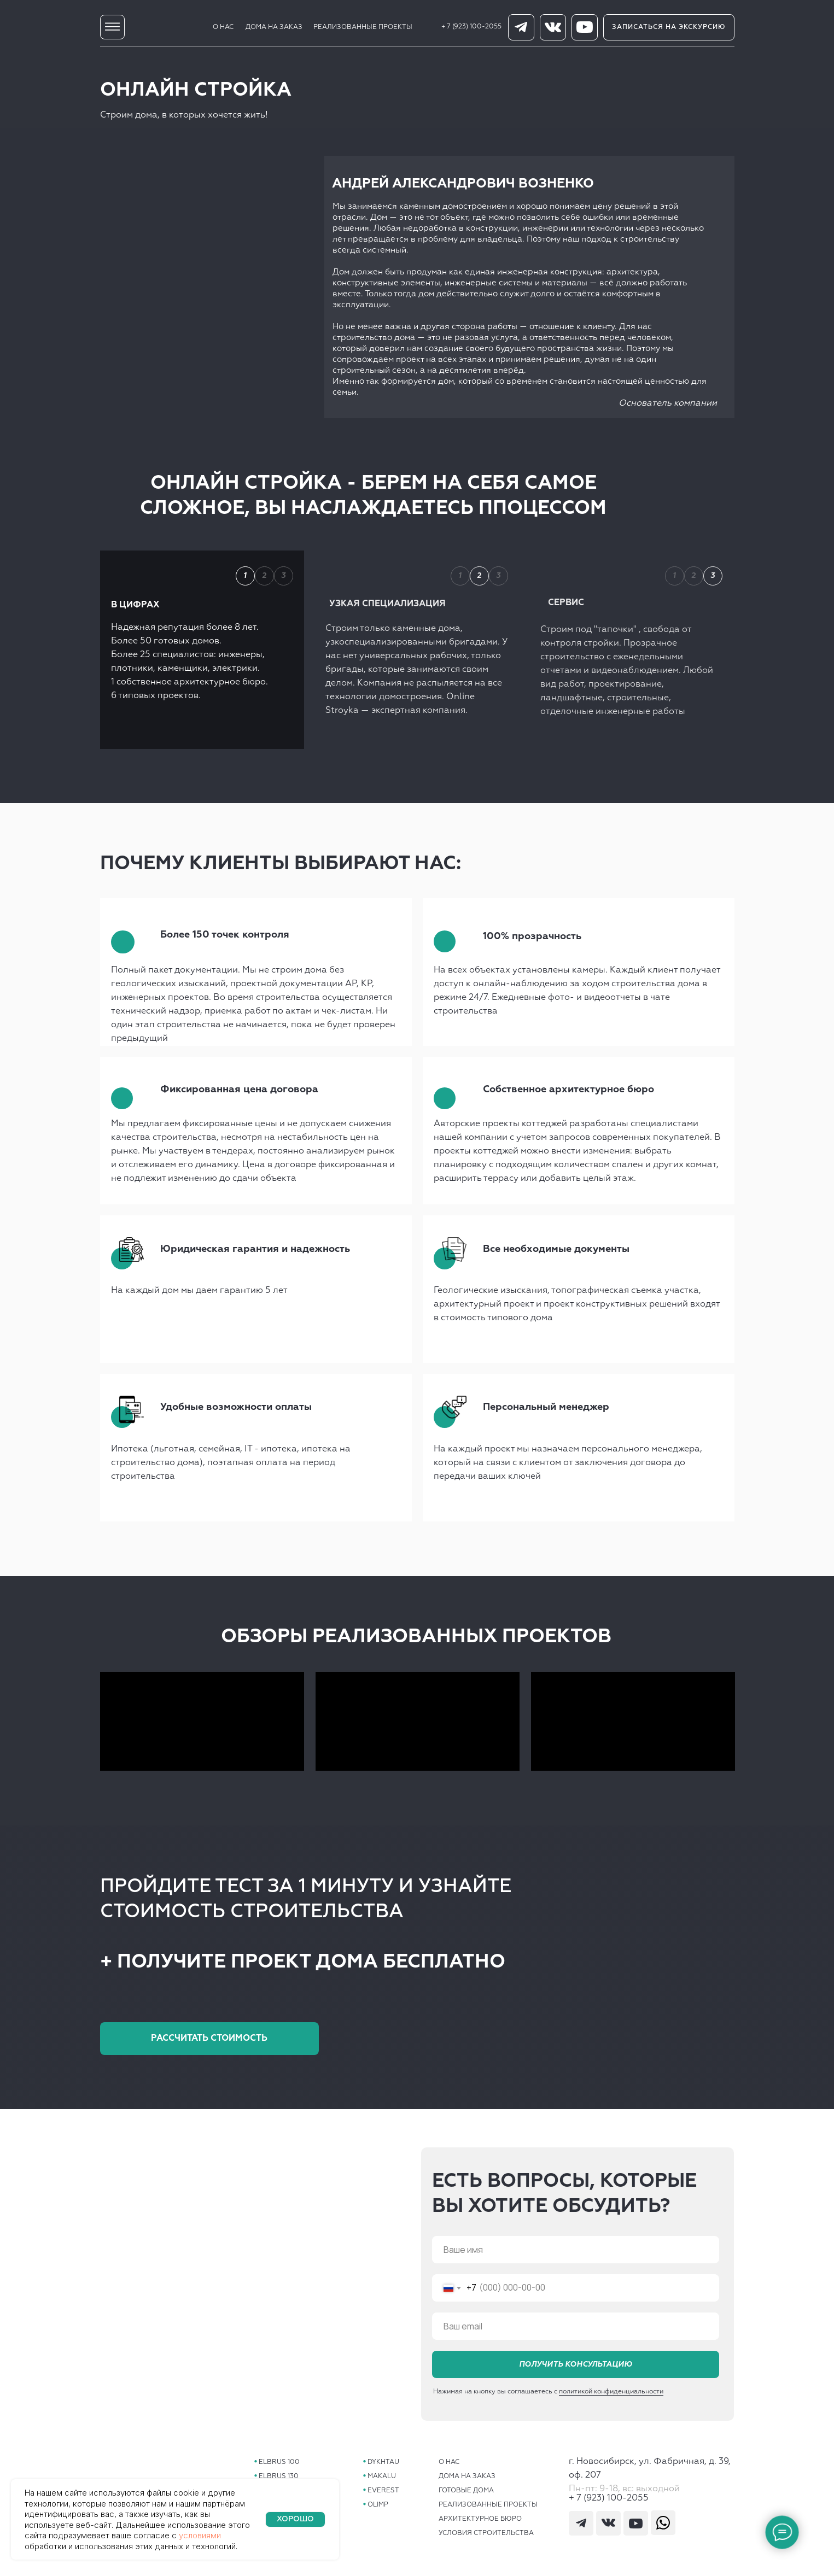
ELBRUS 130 (279, 2476)
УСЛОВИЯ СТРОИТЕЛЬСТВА (486, 2533)
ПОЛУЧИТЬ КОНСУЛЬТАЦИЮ (575, 2364)
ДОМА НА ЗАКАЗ (274, 27)
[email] (575, 2326)
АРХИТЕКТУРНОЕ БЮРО (480, 2519)
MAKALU (382, 2476)
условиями (200, 2535)
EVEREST (383, 2490)
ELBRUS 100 (279, 2462)
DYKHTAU (383, 2462)
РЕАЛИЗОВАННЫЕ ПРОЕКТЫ (362, 27)
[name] (575, 2249)
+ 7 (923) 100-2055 (471, 27)
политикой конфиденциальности (611, 2402)
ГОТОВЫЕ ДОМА (466, 2490)
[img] (112, 27)
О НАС (223, 27)
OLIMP (378, 2505)
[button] (668, 27)
